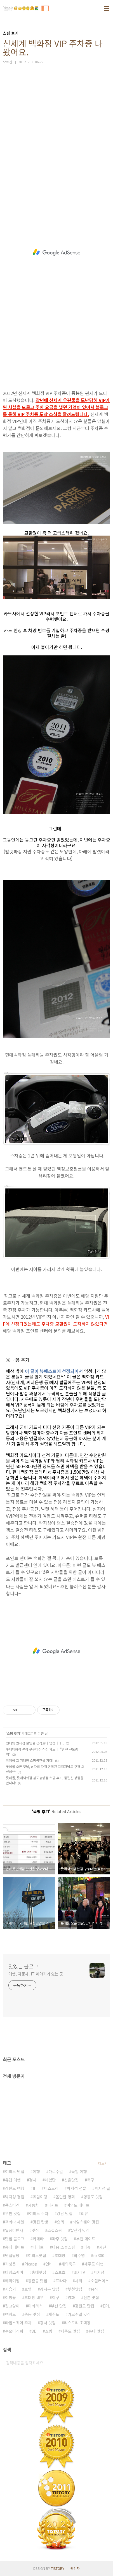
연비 (49, 2264)
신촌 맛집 (91, 2297)
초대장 (60, 2255)
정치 (32, 2180)
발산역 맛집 (80, 2230)
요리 (60, 2222)
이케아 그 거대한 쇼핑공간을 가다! (29, 1760)
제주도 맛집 (70, 2331)
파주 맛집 (60, 2238)
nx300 (98, 2255)
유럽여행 (40, 2196)
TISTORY (57, 2568)
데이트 (38, 2247)
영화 (71, 2297)
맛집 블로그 (14, 2238)
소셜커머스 (100, 2280)
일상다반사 (14, 2230)
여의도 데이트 (78, 2205)
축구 (90, 2180)
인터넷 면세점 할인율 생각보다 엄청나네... (35, 1743)
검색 (104, 2362)
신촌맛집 (71, 2180)
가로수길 (55, 2171)
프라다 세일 (14, 2222)
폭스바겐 (12, 2205)
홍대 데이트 (14, 2247)
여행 (36, 2171)
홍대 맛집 (96, 2331)
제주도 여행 (93, 2264)
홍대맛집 (39, 2272)
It (34, 2188)
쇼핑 (48, 2331)
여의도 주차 (38, 2213)
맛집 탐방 (40, 2222)
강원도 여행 (14, 2188)
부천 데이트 (85, 2238)
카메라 (38, 2238)
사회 (78, 2280)
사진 (102, 2247)
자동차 (33, 2205)
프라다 (61, 2280)
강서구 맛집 (49, 2289)
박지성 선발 (76, 2188)
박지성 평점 (14, 2196)
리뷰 (84, 2213)
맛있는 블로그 (23, 1966)
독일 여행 (79, 2171)
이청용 (10, 2297)
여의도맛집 (37, 2255)
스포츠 (60, 2272)
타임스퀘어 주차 (18, 2322)
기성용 (10, 2264)
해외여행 (12, 2280)
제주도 (53, 2314)
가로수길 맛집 (79, 2314)
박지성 (98, 2272)
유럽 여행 (13, 2180)
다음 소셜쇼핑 (63, 2247)
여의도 (10, 2314)
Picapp (30, 2264)
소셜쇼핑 (54, 2230)
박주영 (79, 2255)
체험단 (50, 2180)
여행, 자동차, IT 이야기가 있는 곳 (35, 1974)
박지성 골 (102, 2188)
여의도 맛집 (14, 2171)
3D (34, 2331)
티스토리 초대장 (77, 2322)
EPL (106, 2306)
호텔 (28, 2289)
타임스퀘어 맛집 (85, 2222)
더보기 (102, 2163)
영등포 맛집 (93, 2196)
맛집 (35, 2230)
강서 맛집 (48, 2322)
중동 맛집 (32, 2314)
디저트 (52, 2205)
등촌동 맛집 (37, 2280)
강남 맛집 (64, 2213)
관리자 (75, 2568)
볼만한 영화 (65, 2196)
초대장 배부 (34, 2297)
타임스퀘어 (14, 2272)
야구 (55, 2297)
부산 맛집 (59, 2306)
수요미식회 (14, 2331)
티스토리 (51, 2188)
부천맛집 (75, 2289)
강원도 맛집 (84, 2306)
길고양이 (12, 2306)
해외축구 (68, 2264)
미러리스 (35, 2306)
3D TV (79, 2272)
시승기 (10, 2289)
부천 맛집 (13, 2213)
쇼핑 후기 (13, 1733)
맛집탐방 (12, 2255)
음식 (94, 2289)
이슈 (87, 2247)
